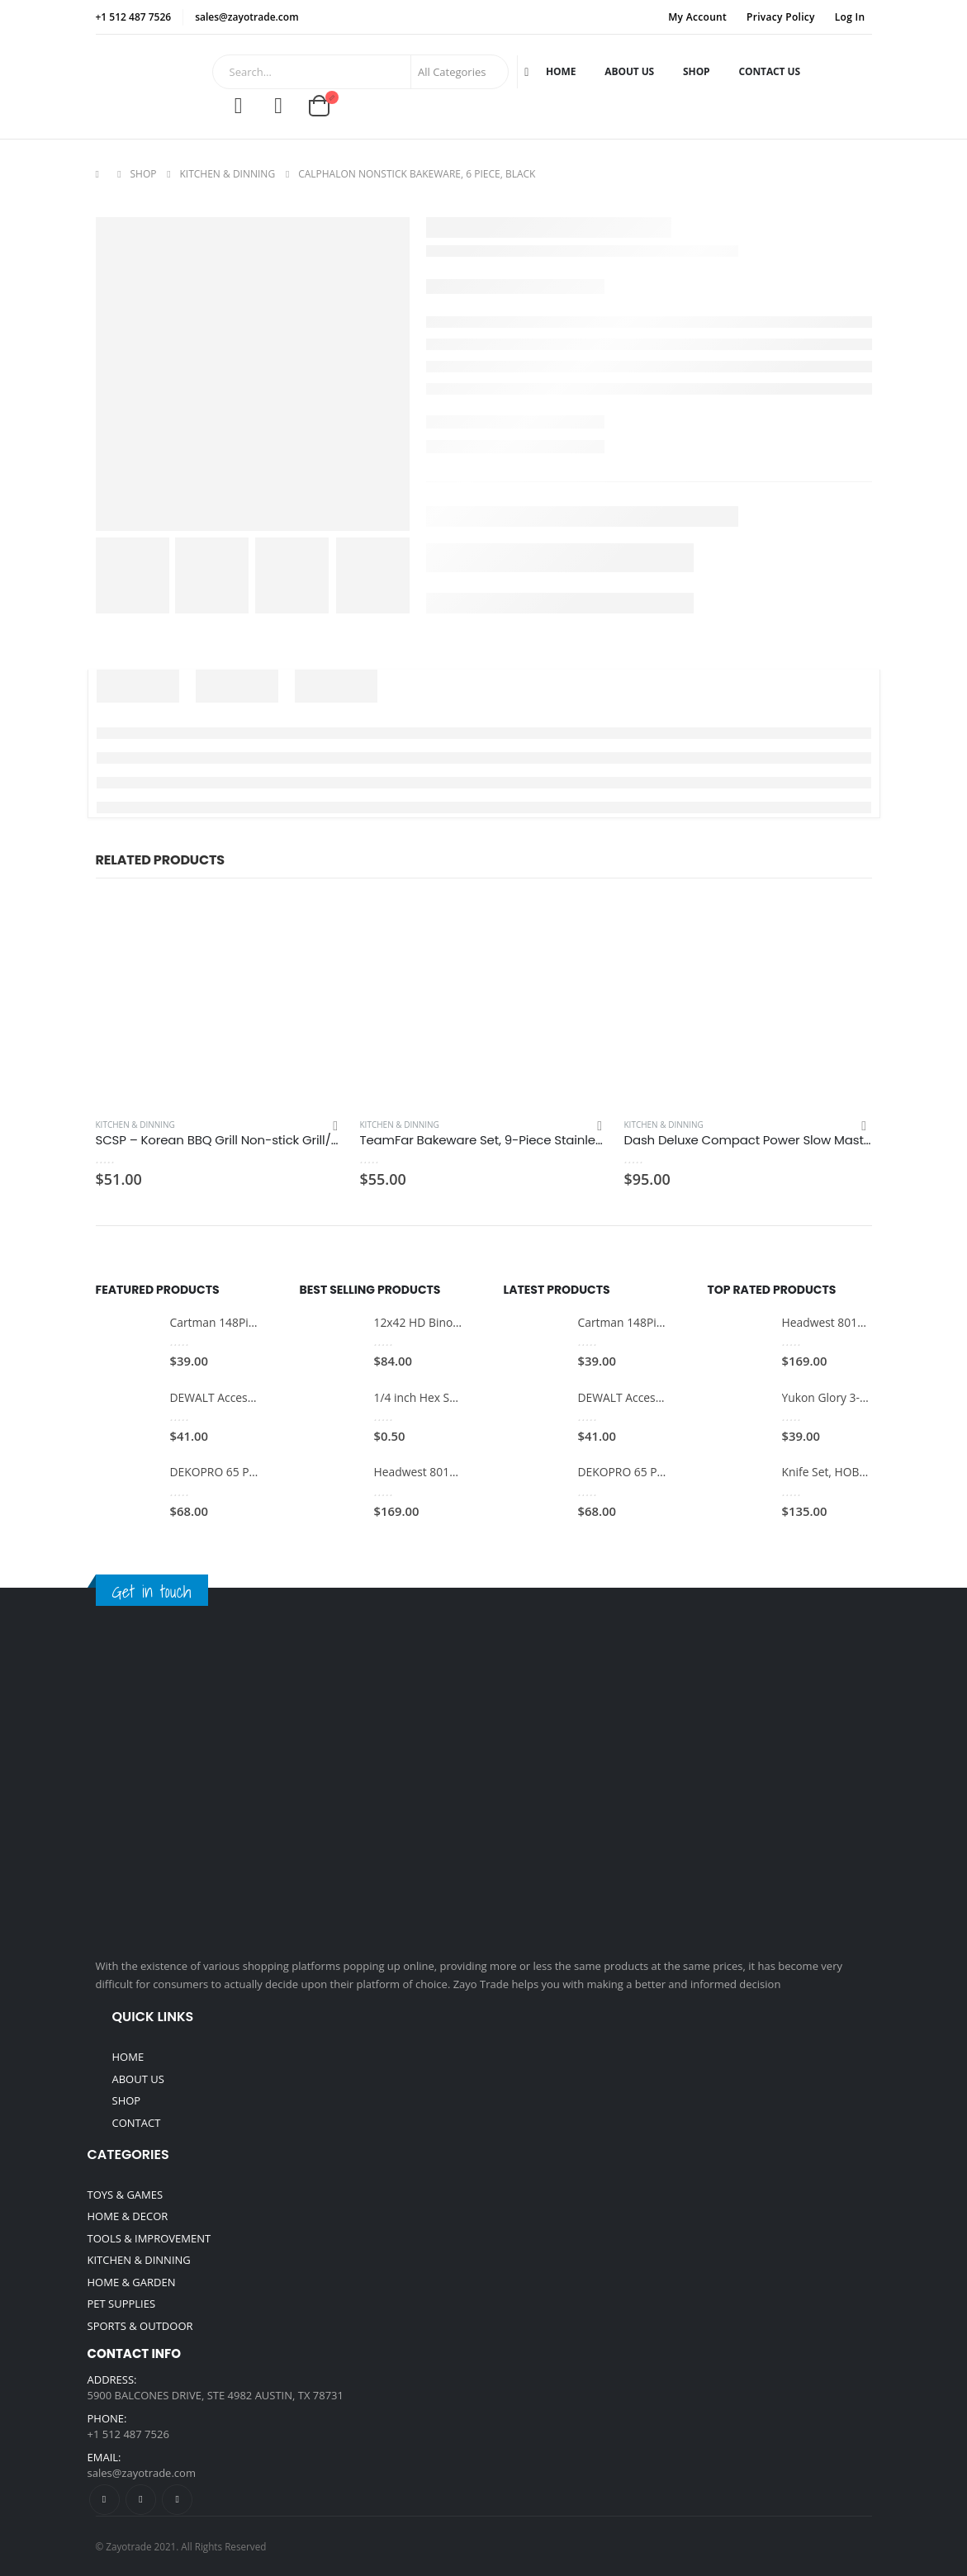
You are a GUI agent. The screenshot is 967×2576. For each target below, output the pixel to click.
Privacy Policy (781, 17)
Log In (850, 17)
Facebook (104, 2499)
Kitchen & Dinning (135, 1124)
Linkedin (177, 2499)
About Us (629, 71)
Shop (696, 71)
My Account (697, 17)
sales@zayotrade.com (142, 2472)
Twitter (141, 2499)
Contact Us (769, 71)
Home (561, 71)
